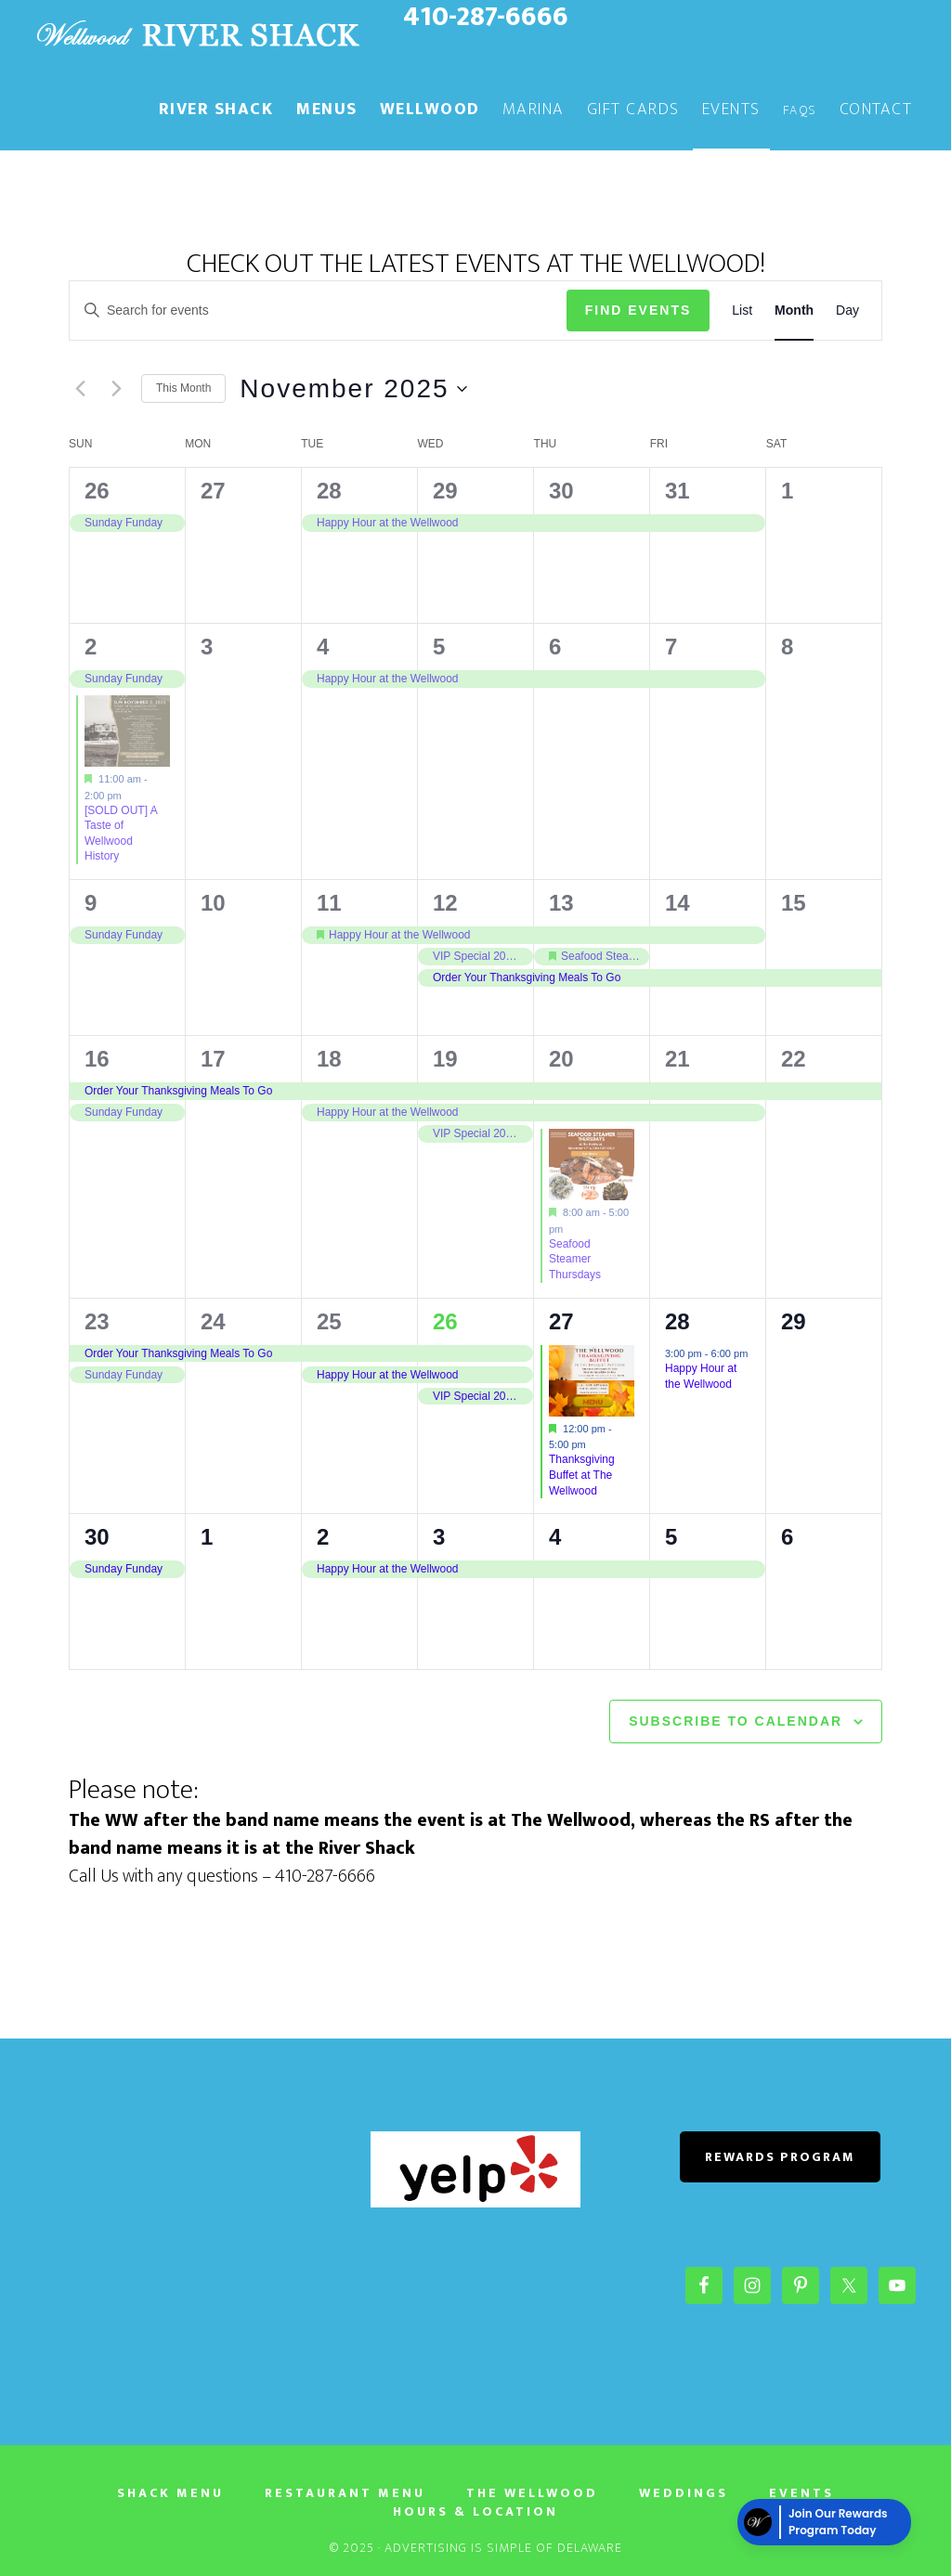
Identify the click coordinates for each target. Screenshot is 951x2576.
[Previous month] (80, 389)
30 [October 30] (561, 490)
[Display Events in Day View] (847, 310)
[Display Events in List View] (742, 310)
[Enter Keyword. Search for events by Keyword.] (318, 310)
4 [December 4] (555, 1536)
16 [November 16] (97, 1058)
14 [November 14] (677, 902)
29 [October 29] (445, 490)
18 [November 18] (329, 1058)
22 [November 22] (793, 1058)
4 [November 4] (323, 646)
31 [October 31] (677, 490)
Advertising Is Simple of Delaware (503, 2547)
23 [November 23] (97, 1321)
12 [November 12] (445, 902)
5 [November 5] (439, 646)
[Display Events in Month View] (794, 310)
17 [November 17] (213, 1058)
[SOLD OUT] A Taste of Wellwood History (121, 833)
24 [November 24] (213, 1321)
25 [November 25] (329, 1321)
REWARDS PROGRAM (780, 2157)
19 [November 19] (445, 1058)
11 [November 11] (329, 902)
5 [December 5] (671, 1536)
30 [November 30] (97, 1536)
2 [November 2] (91, 646)
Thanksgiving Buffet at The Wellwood (582, 1474)
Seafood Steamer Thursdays (575, 1259)
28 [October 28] (329, 490)
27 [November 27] (561, 1321)
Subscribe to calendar (735, 1721)
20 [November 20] (561, 1058)
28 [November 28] (677, 1321)
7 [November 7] (671, 646)
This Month (183, 388)
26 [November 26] (445, 1321)
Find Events (638, 310)
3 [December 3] (439, 1536)
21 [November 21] (677, 1058)
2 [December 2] (323, 1536)
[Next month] (116, 389)
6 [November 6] (555, 646)
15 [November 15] (793, 902)
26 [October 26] (97, 490)
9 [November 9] (91, 902)
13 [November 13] (561, 902)
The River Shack (197, 35)
